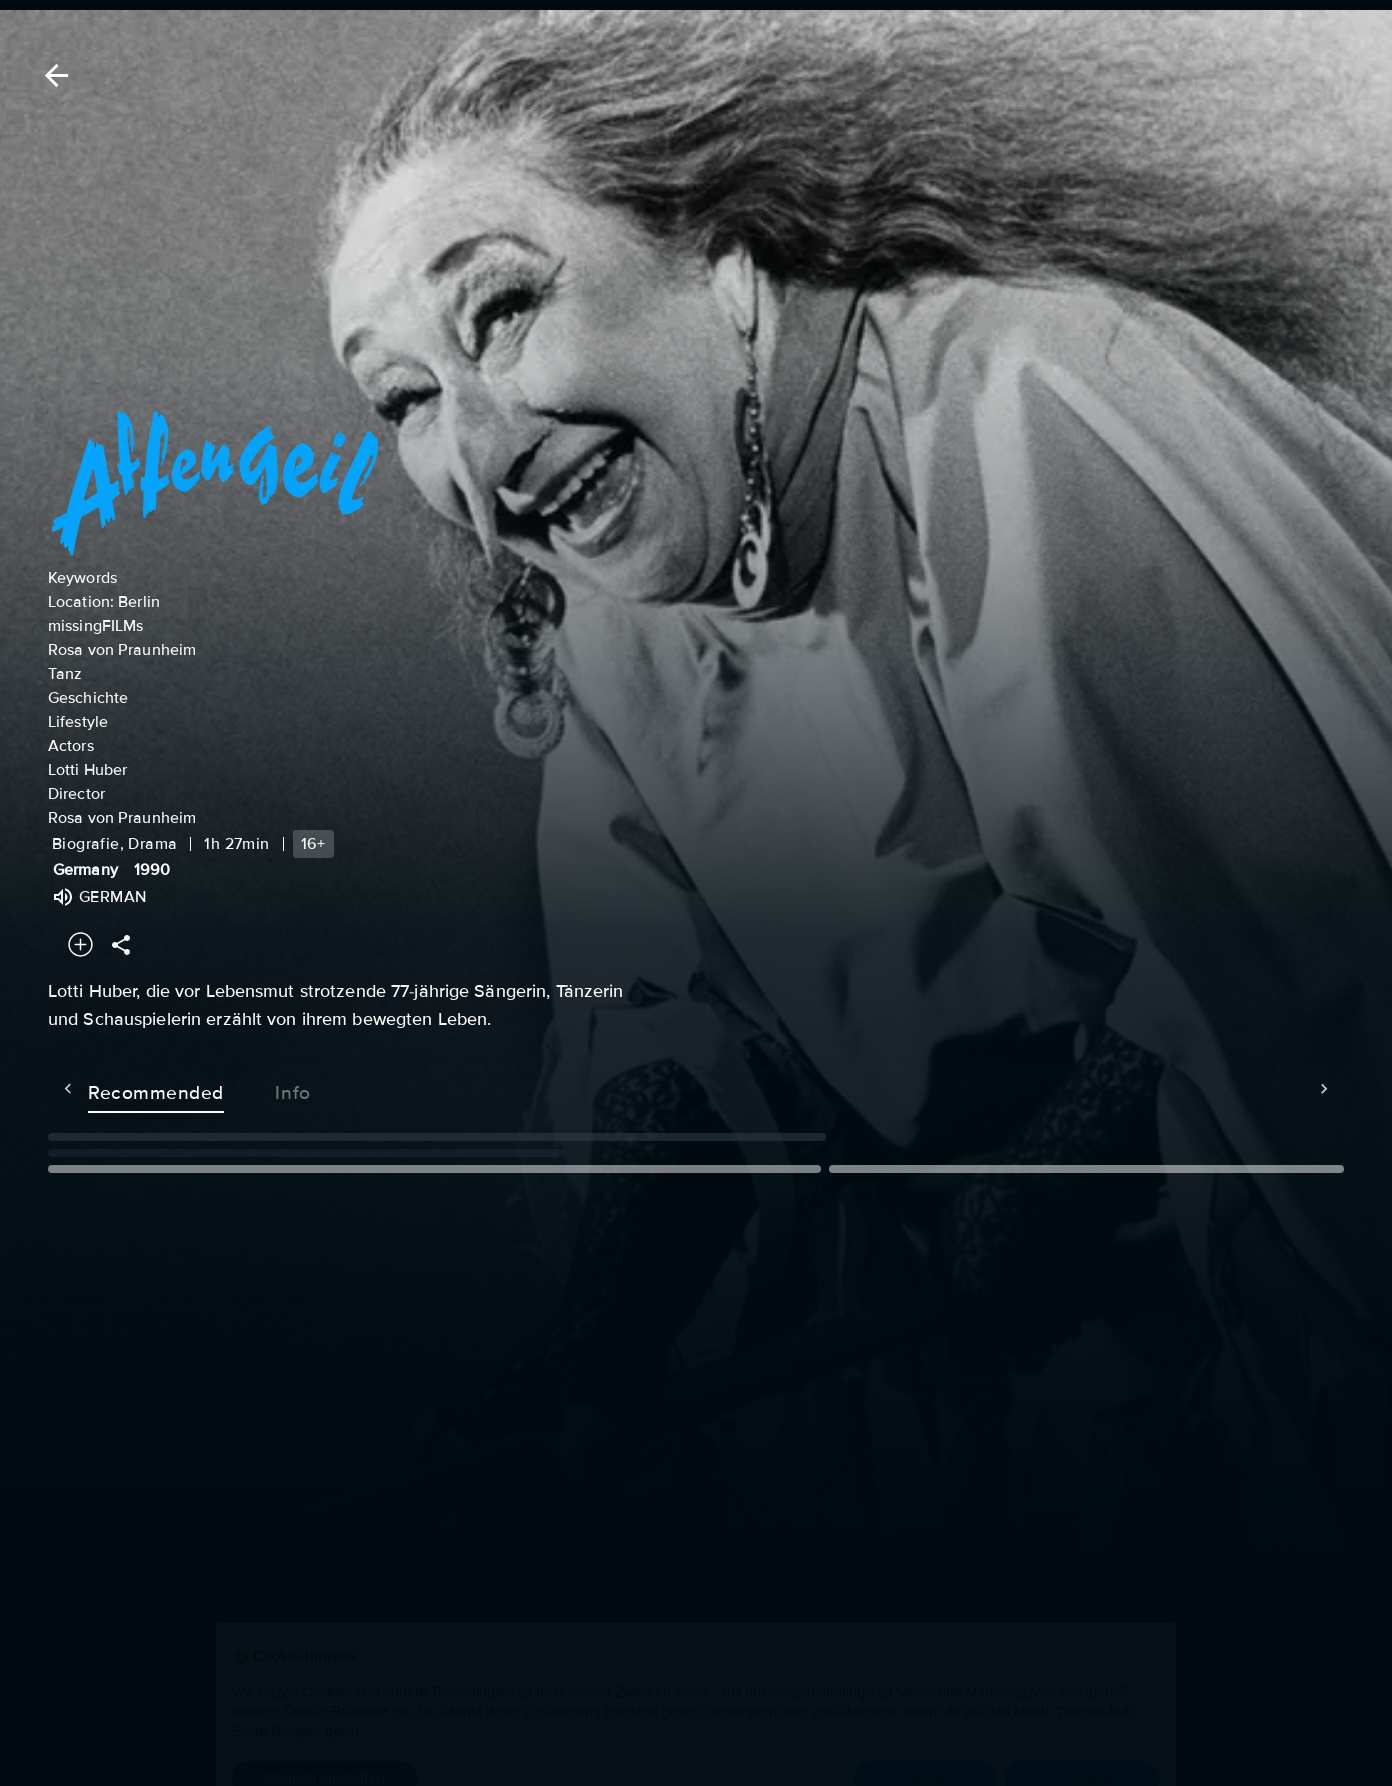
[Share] (121, 944)
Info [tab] (253, 1089)
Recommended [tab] (116, 1089)
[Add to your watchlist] (80, 944)
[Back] (53, 75)
